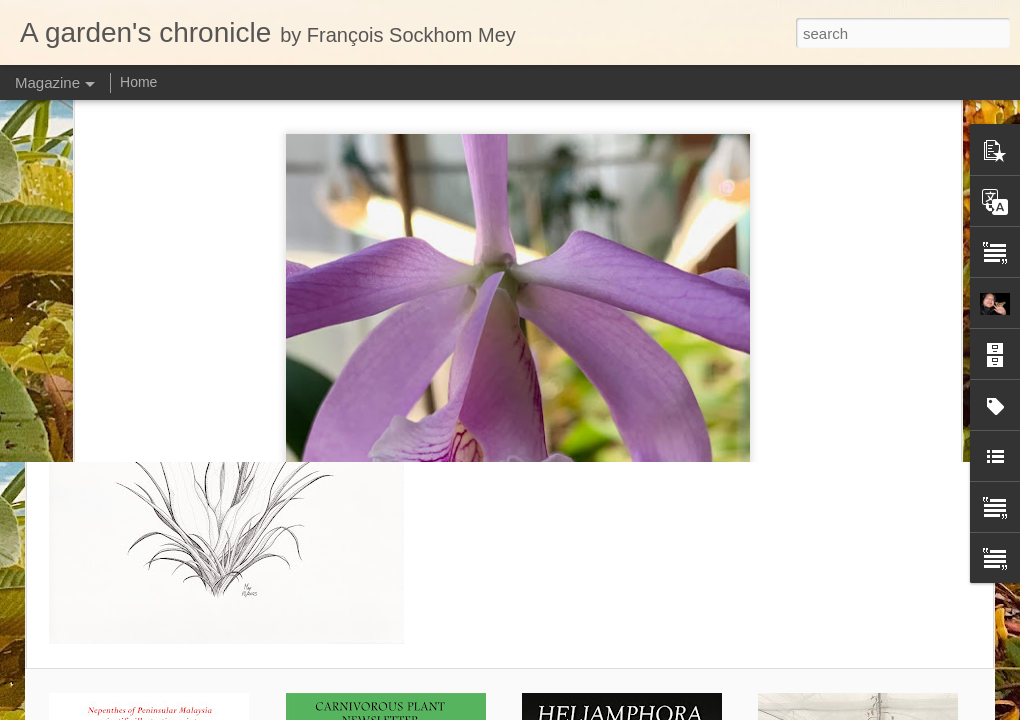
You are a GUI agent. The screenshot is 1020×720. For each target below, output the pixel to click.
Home (138, 82)
